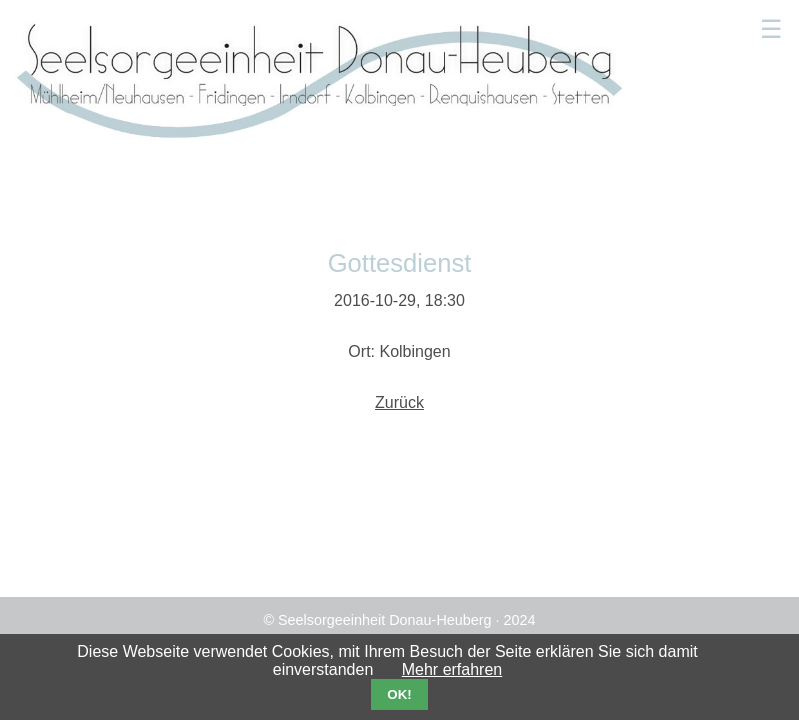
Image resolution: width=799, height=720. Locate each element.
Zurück (399, 402)
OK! (399, 694)
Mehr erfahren (452, 669)
